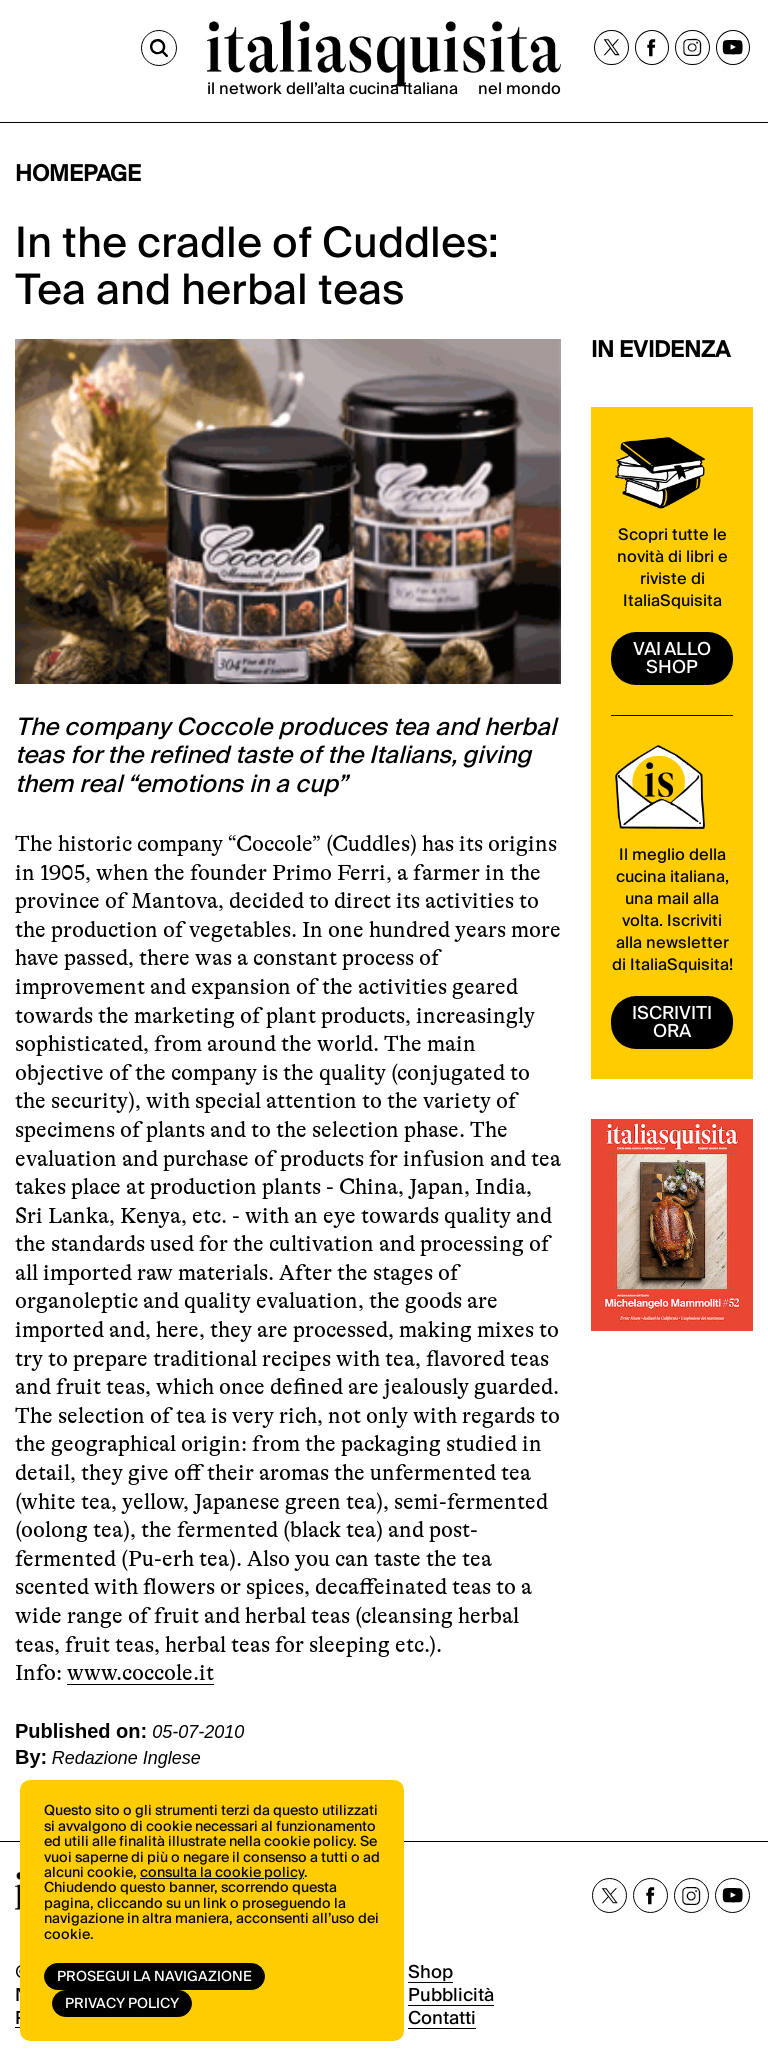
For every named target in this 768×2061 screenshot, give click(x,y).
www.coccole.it (140, 1672)
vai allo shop (672, 658)
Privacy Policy (122, 2004)
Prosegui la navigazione (154, 1977)
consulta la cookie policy (222, 1873)
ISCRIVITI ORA (672, 1022)
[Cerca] (159, 48)
